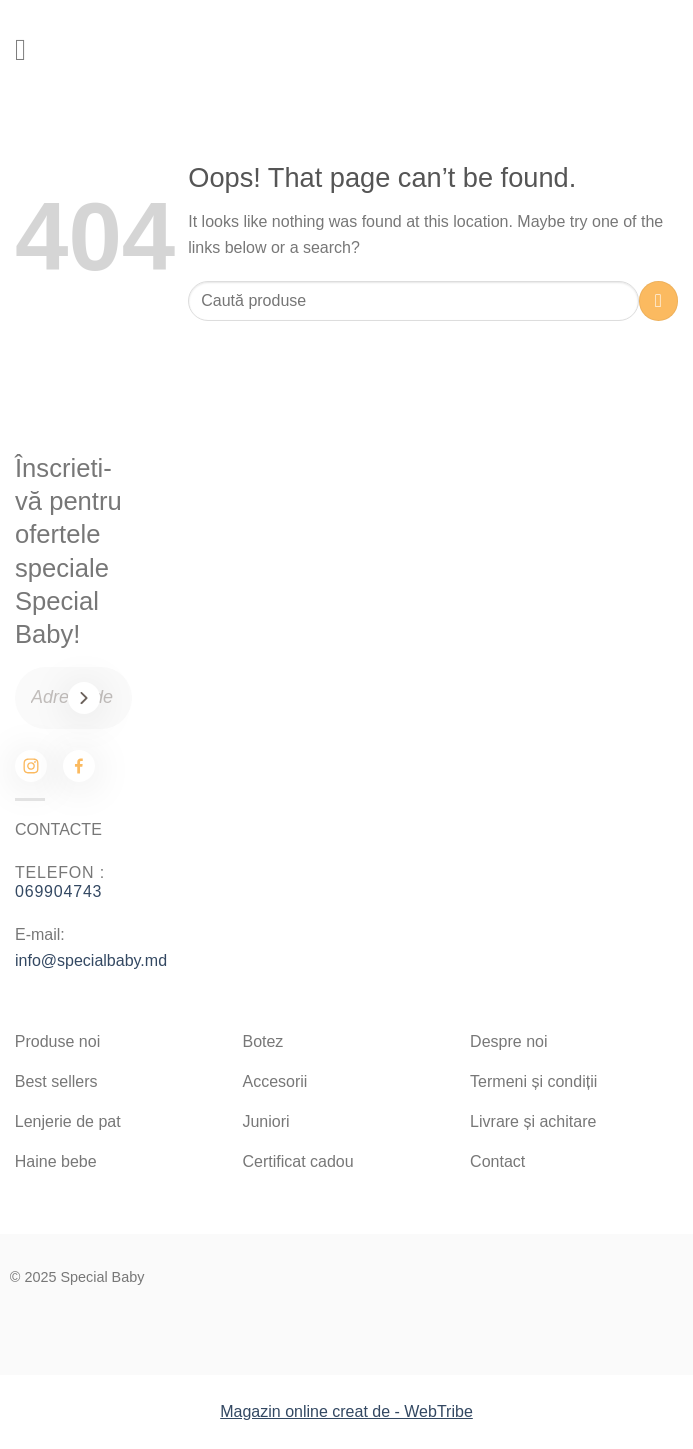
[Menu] (30, 50)
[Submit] (658, 300)
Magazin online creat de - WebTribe (346, 1411)
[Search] (592, 50)
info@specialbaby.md (91, 960)
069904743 (58, 891)
